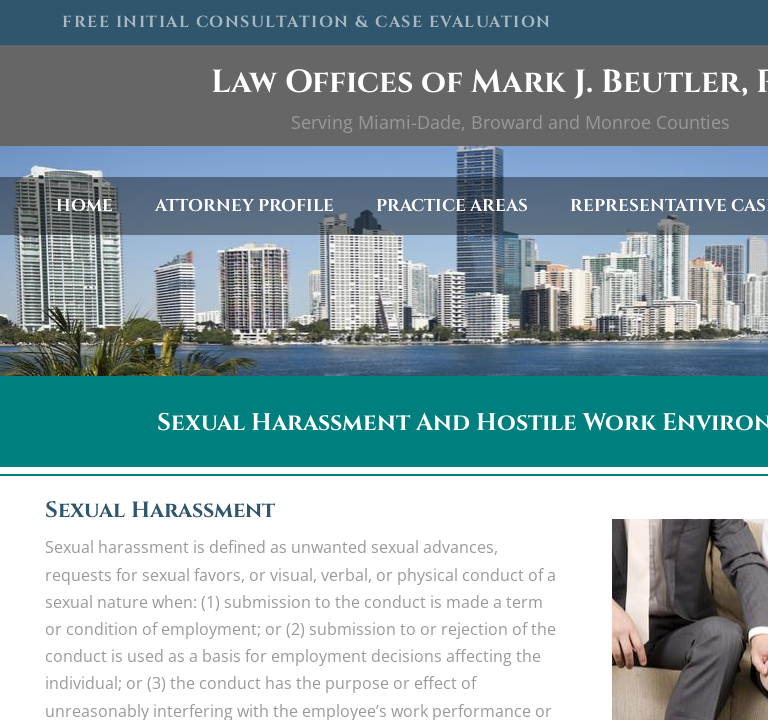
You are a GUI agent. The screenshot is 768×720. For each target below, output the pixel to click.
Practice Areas (452, 205)
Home (84, 205)
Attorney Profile (244, 205)
